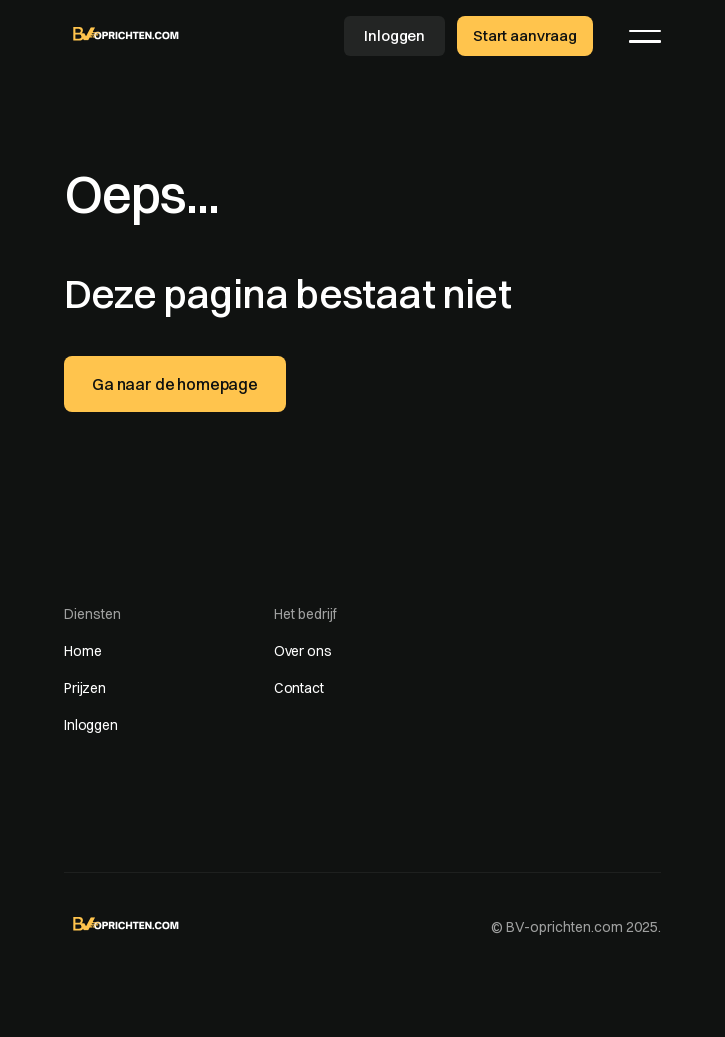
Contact (299, 688)
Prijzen (85, 688)
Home (82, 651)
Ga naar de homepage (175, 384)
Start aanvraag (525, 35)
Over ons (303, 651)
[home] (126, 34)
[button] (645, 36)
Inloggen (394, 35)
